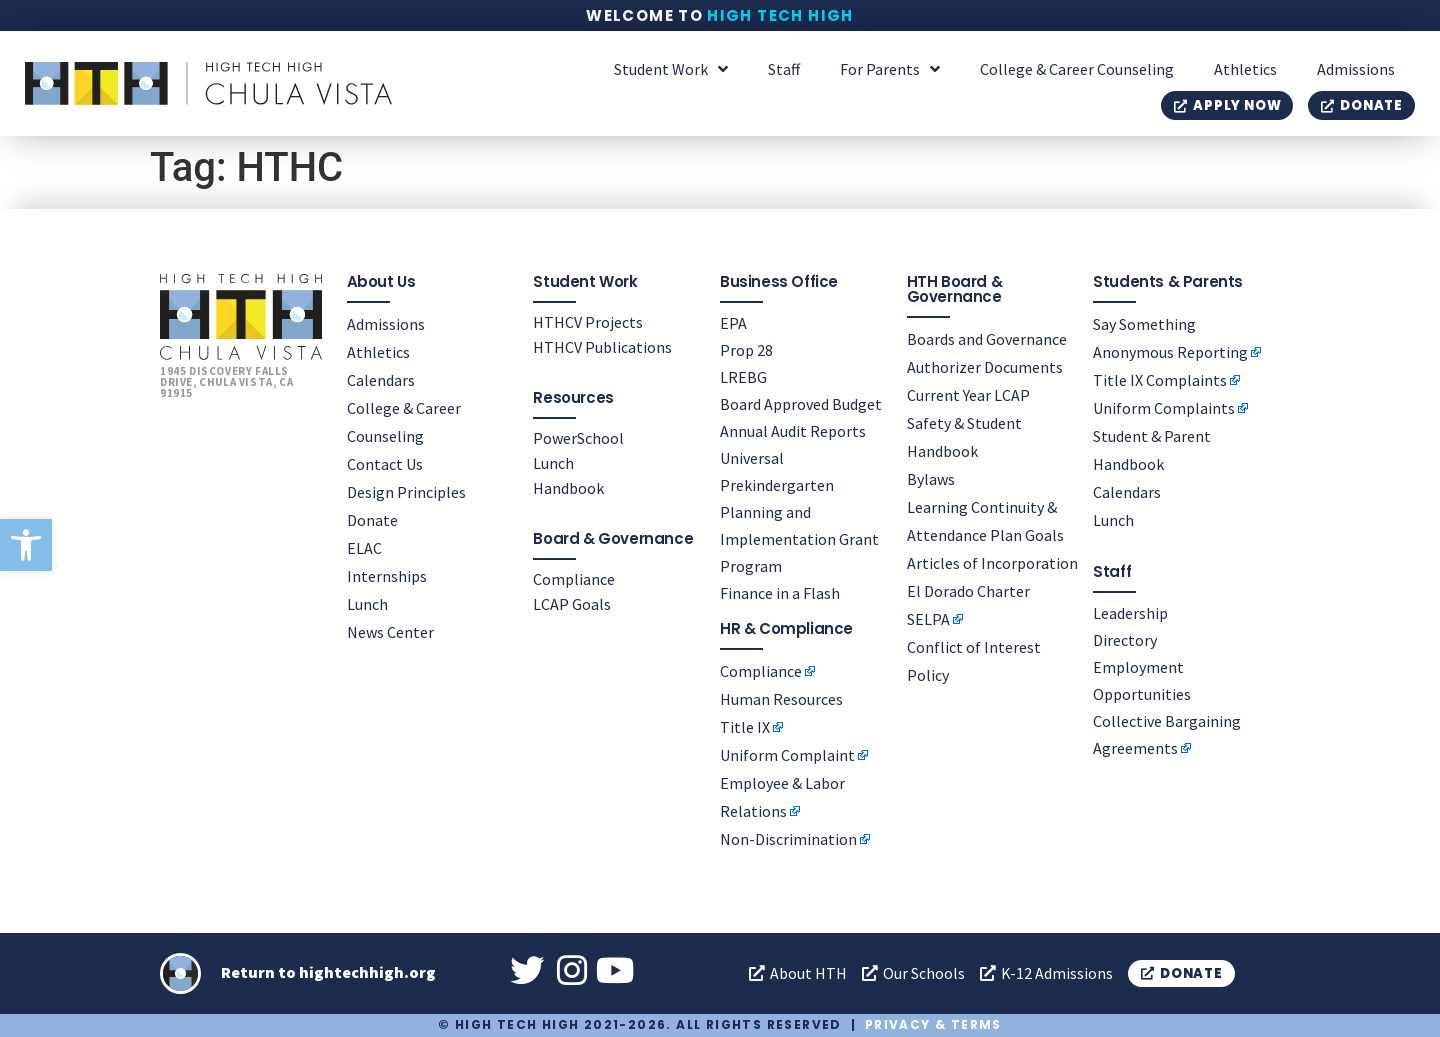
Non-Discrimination (788, 838)
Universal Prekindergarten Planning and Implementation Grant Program (799, 511)
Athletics (1245, 69)
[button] (26, 545)
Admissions (1356, 69)
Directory (1125, 639)
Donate (372, 519)
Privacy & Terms (933, 1024)
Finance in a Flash (780, 592)
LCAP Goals (572, 603)
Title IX (745, 726)
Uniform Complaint (787, 754)
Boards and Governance (987, 338)
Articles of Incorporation (992, 562)
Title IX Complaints (1160, 379)
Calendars (381, 379)
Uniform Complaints (1164, 407)
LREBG (743, 376)
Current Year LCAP (968, 394)
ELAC (364, 547)
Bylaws (931, 478)
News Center (390, 631)
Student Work (671, 69)
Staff (784, 69)
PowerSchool (578, 437)
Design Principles (406, 491)
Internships (387, 575)
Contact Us (385, 463)
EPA (733, 322)
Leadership (1130, 612)
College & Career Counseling (1077, 69)
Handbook (568, 487)
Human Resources (781, 698)
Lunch (367, 603)
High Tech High (780, 15)
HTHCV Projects (588, 321)
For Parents (890, 69)
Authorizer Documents (985, 366)
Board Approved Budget (801, 403)
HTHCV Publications (602, 346)
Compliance (574, 578)
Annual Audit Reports (793, 430)
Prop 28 (746, 349)
